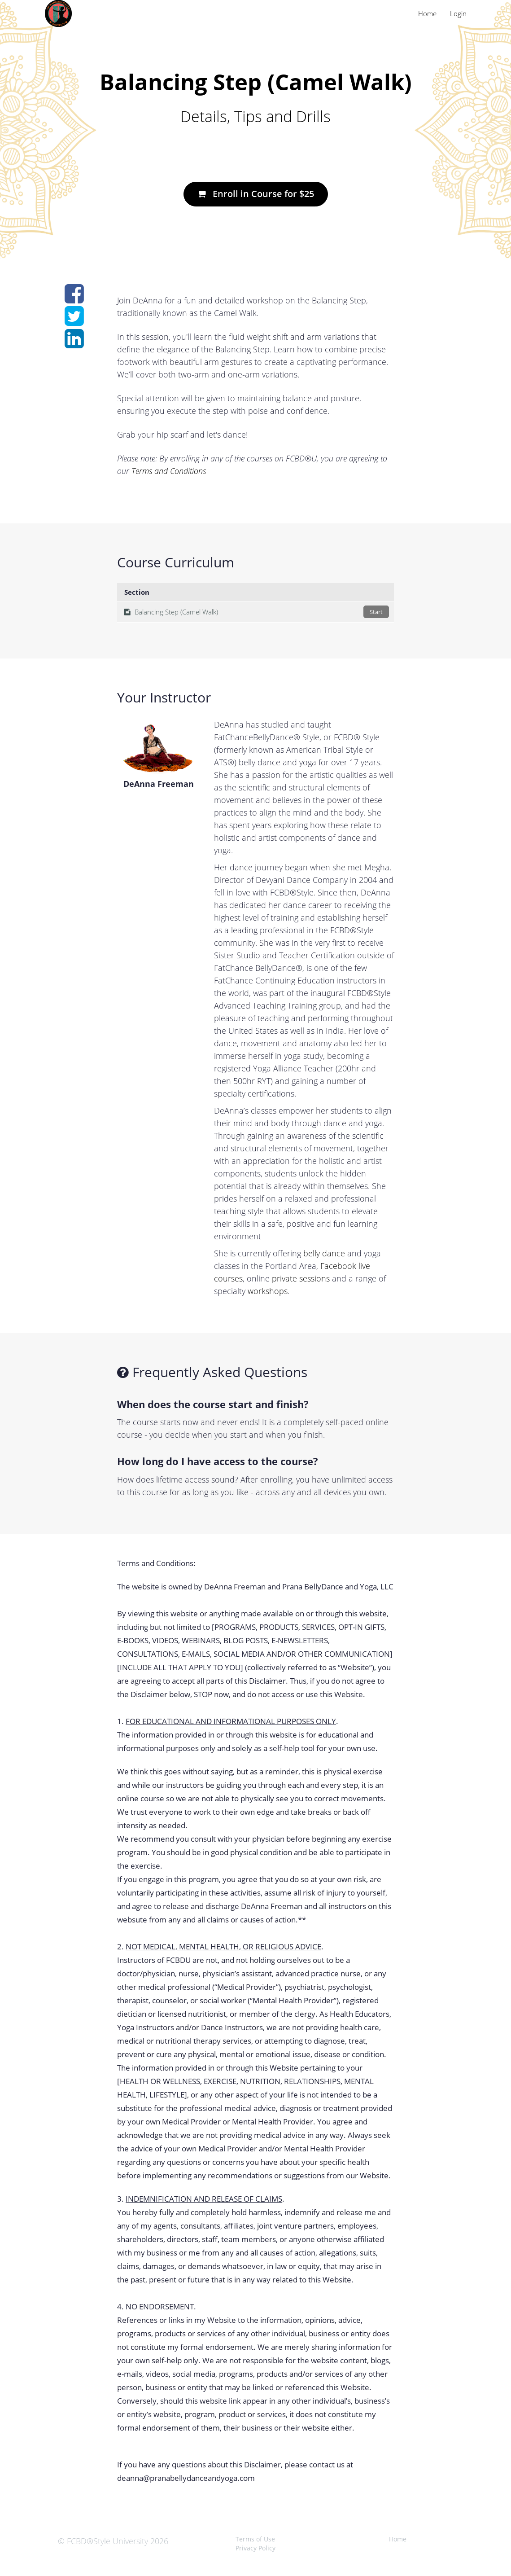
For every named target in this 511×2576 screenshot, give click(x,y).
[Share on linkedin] (74, 343)
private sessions (301, 1278)
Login (458, 13)
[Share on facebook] (74, 298)
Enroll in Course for (255, 194)
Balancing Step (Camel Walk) (256, 612)
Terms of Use (255, 2539)
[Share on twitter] (74, 321)
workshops (268, 1291)
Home (427, 13)
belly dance (324, 1253)
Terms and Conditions (168, 470)
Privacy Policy (255, 2548)
